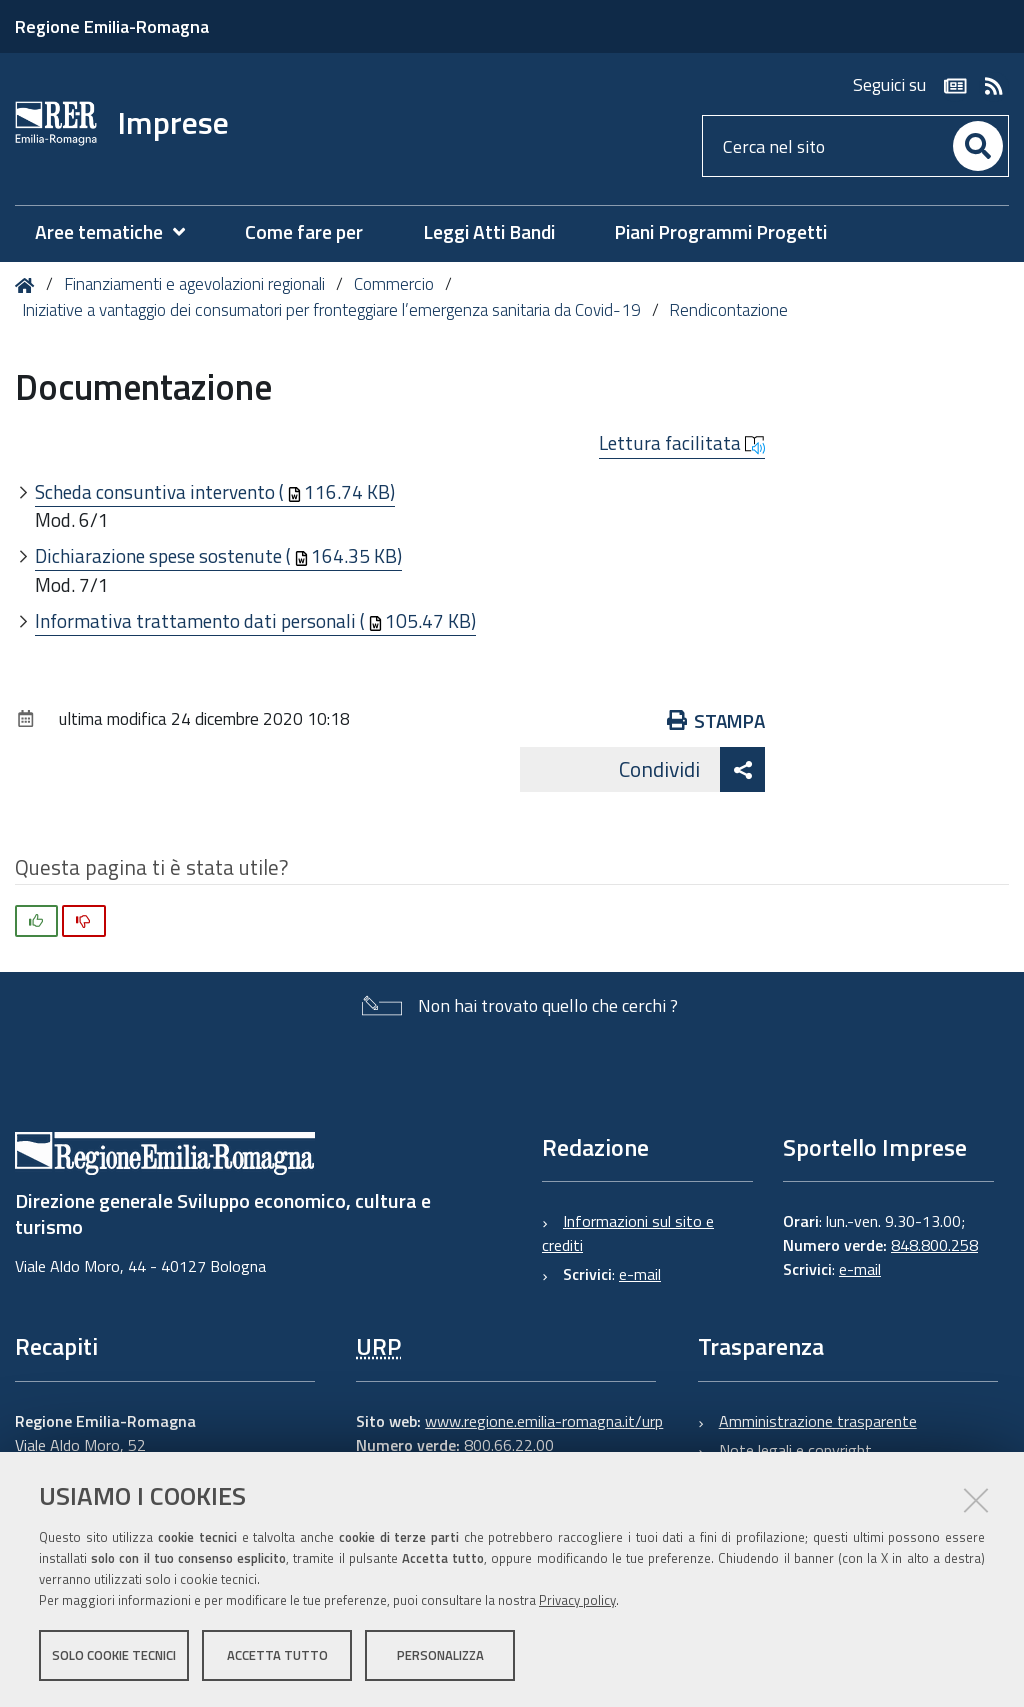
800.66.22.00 (509, 1445)
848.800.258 (934, 1245)
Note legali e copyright (795, 1450)
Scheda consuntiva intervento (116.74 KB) (215, 491)
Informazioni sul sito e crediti (628, 1233)
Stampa (716, 720)
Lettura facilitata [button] (682, 443)
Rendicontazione (728, 310)
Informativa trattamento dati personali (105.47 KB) (255, 620)
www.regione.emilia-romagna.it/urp (544, 1421)
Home (28, 285)
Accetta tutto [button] (277, 1655)
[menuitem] (120, 232)
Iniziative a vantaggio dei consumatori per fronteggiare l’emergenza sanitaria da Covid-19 (331, 310)
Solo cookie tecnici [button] (114, 1655)
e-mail (640, 1274)
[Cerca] (978, 146)
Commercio (394, 284)
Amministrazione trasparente (818, 1421)
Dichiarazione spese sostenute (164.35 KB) (218, 555)
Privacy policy (577, 1600)
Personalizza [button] (440, 1655)
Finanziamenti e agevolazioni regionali (194, 284)
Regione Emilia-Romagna (112, 26)
